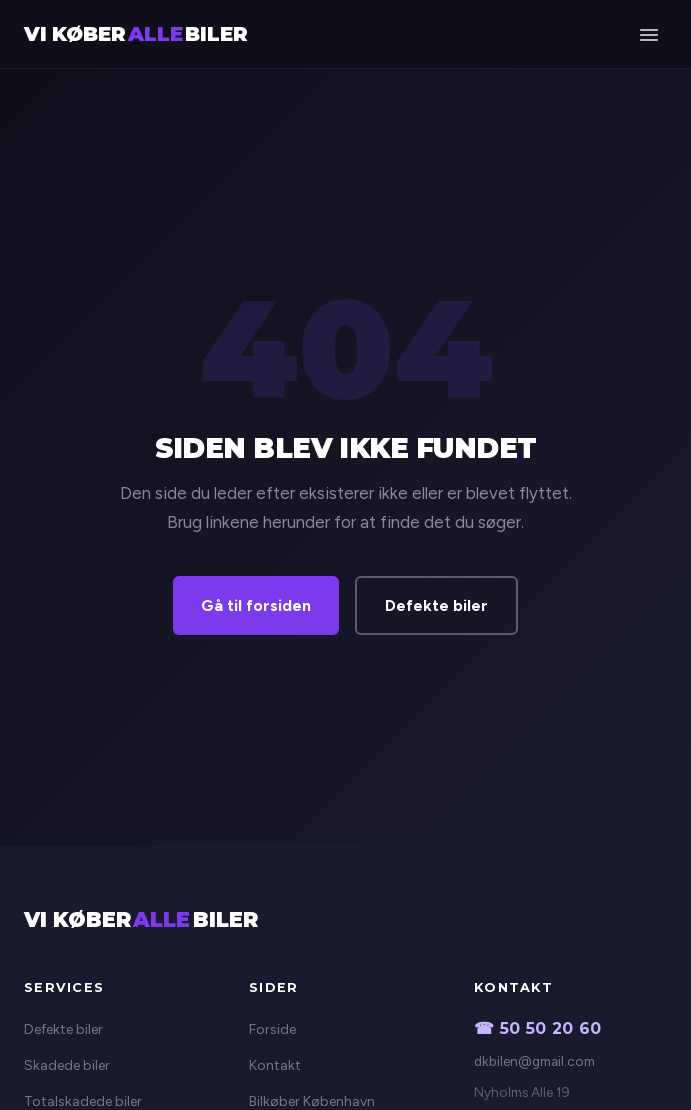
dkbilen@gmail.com (534, 1061)
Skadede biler (67, 1065)
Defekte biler (436, 605)
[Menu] (648, 34)
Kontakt (275, 1065)
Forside (272, 1029)
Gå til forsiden (256, 605)
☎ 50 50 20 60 (537, 1028)
